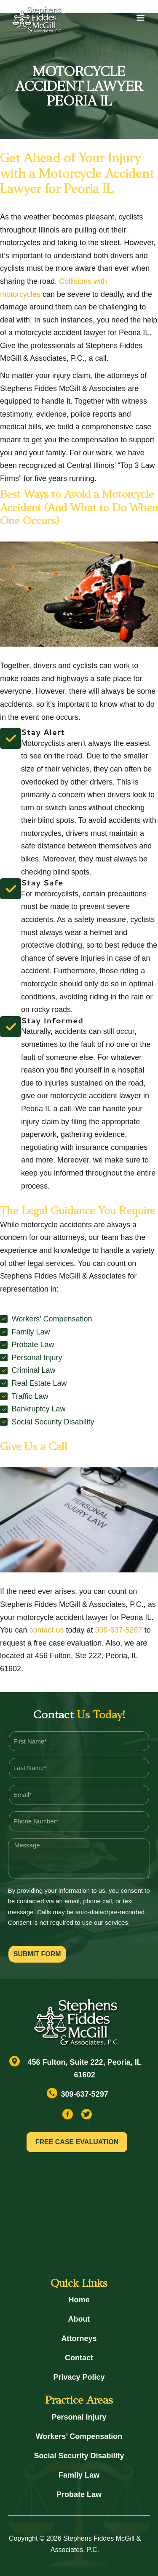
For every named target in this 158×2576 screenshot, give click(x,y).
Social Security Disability (79, 2456)
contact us (46, 1630)
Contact (79, 2358)
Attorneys (78, 2338)
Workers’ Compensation (79, 2436)
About (79, 2319)
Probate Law (79, 2494)
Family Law (79, 2475)
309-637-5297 (118, 1630)
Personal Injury (78, 2417)
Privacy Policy (78, 2377)
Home (78, 2300)
